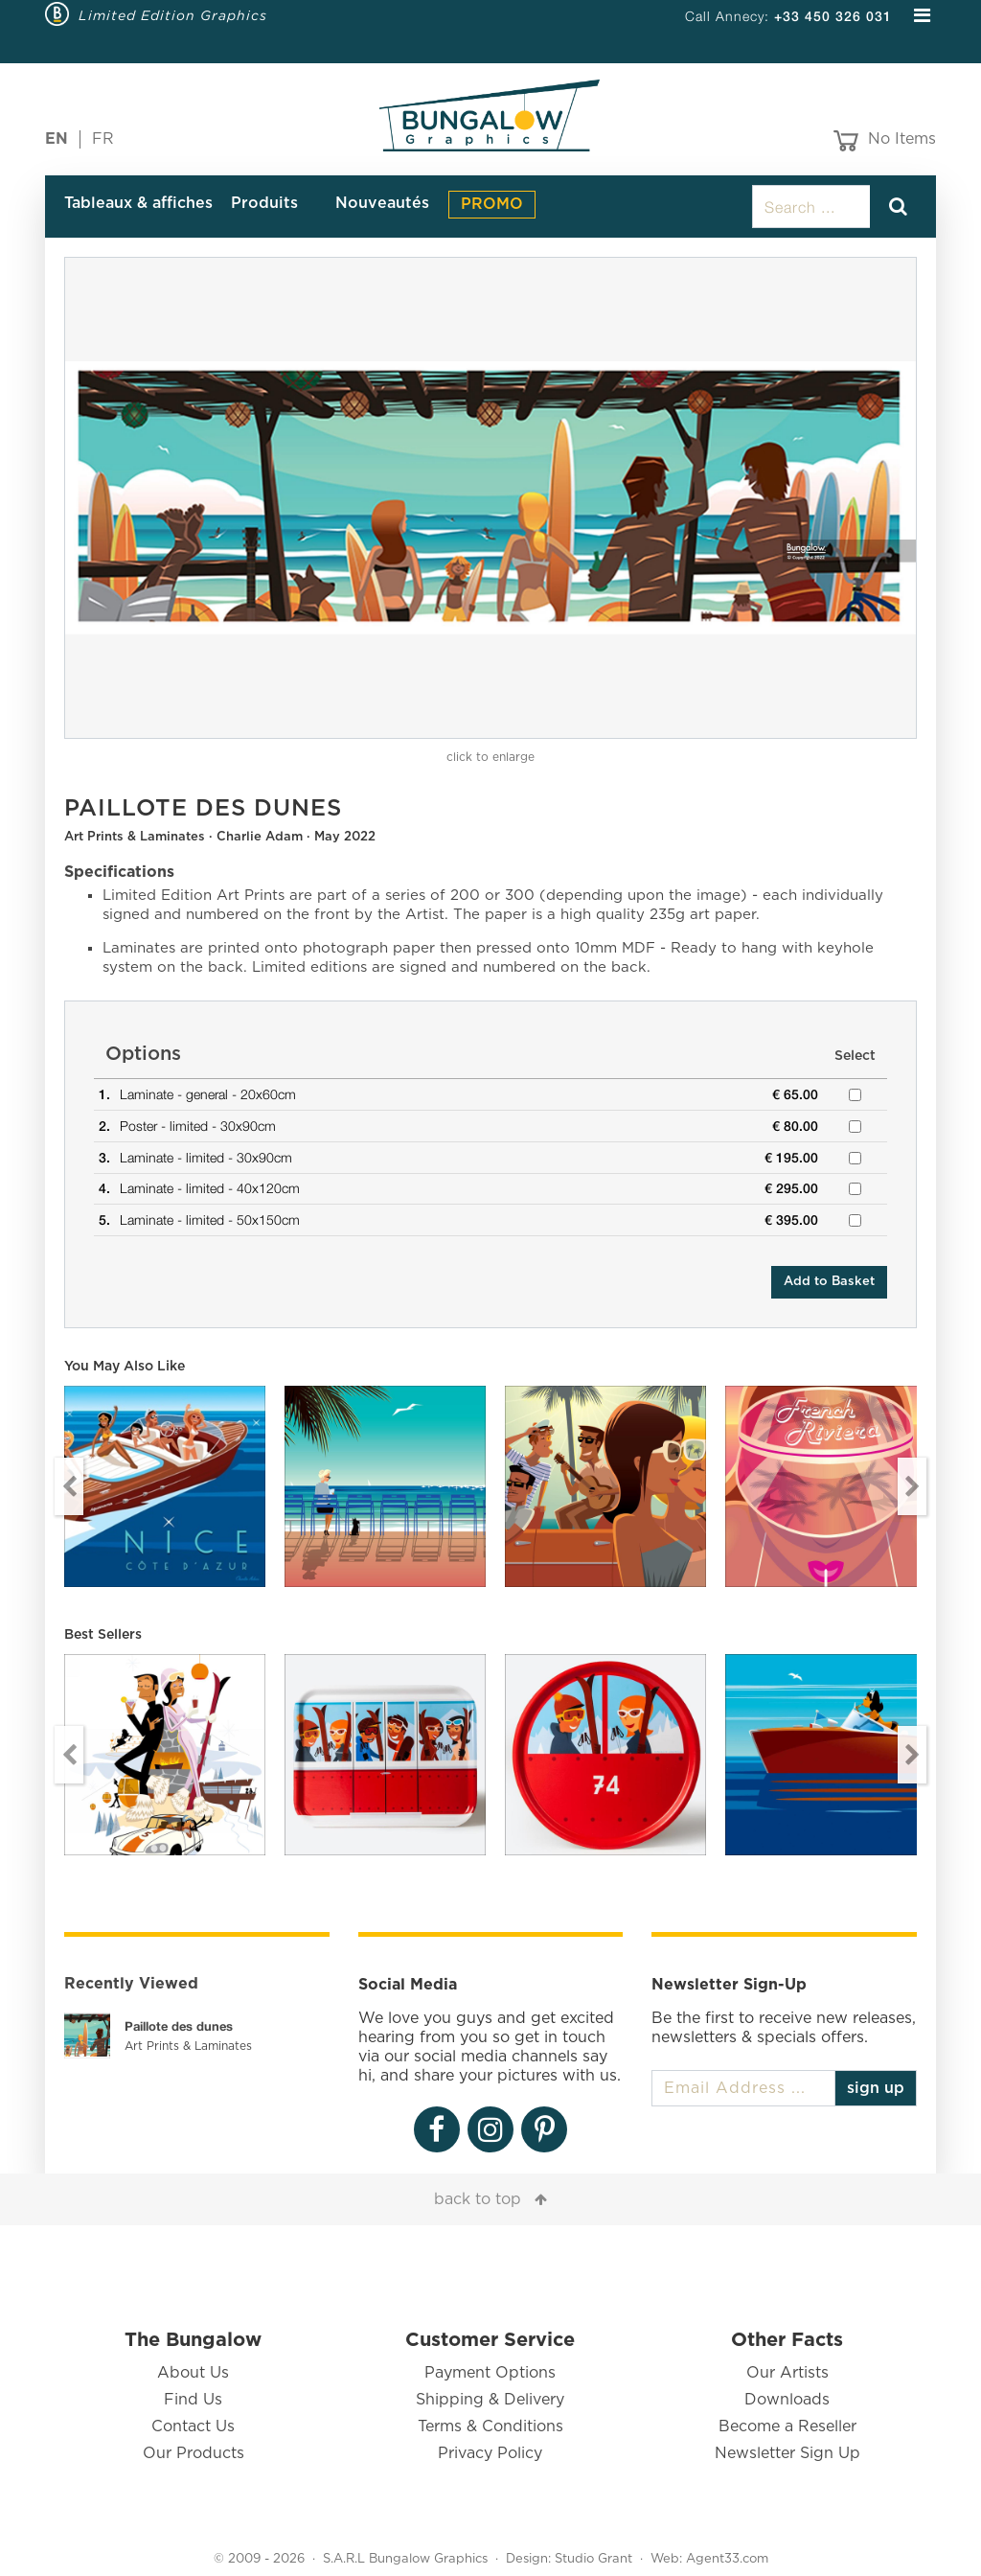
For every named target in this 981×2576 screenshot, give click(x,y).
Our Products (193, 2453)
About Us (193, 2372)
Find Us (193, 2399)
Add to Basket (829, 1282)
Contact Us (193, 2426)
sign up (875, 2088)
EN (56, 139)
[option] (490, 498)
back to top (477, 2199)
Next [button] (912, 1486)
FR (103, 139)
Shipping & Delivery (490, 2399)
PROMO (492, 204)
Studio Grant (593, 2559)
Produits (264, 203)
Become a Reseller (787, 2426)
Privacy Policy (490, 2453)
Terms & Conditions (490, 2426)
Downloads (787, 2399)
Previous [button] (69, 1486)
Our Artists (787, 2372)
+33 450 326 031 (833, 16)
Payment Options (490, 2372)
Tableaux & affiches (138, 203)
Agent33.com (727, 2559)
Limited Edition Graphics (173, 15)
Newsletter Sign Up (787, 2453)
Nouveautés (382, 203)
